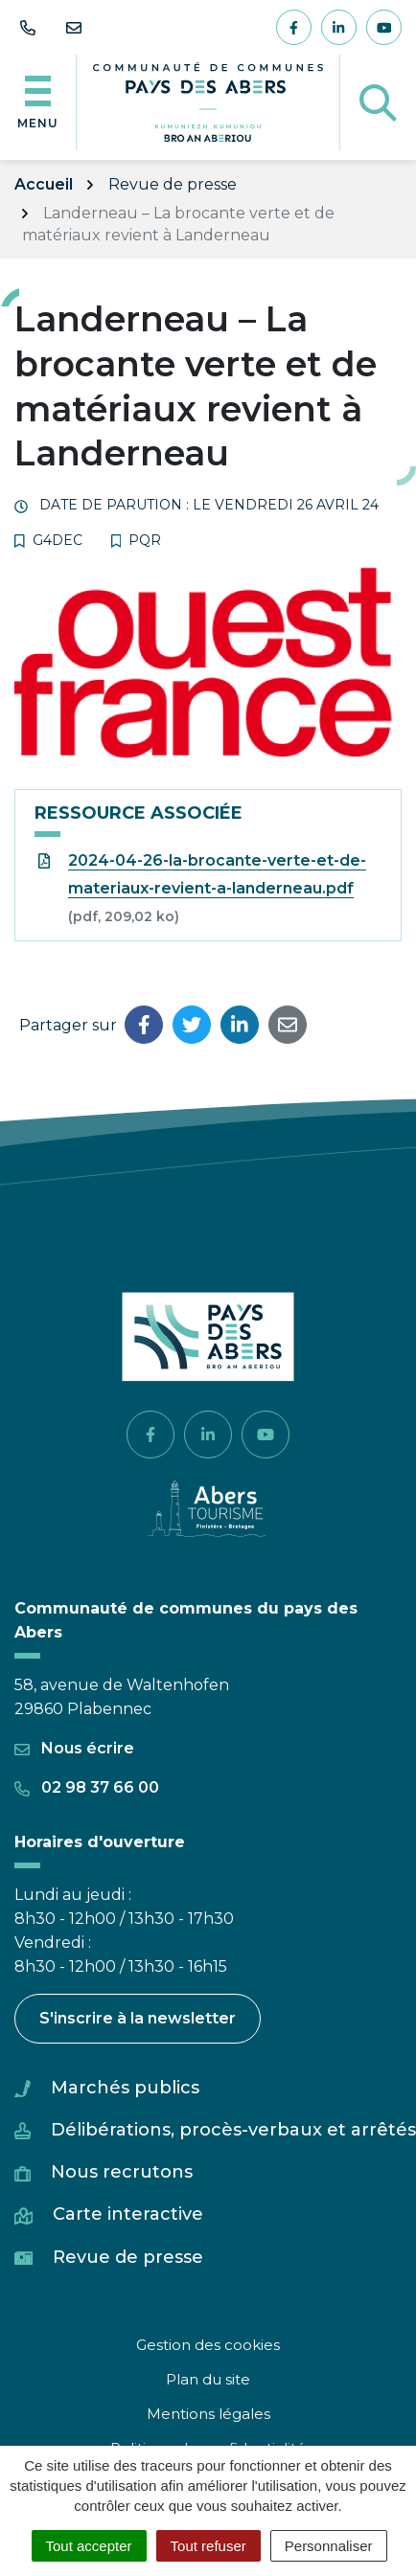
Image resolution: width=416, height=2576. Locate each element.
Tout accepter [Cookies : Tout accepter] (89, 2546)
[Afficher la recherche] (377, 102)
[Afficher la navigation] (38, 102)
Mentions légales (208, 2414)
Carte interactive (128, 2214)
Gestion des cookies (208, 2345)
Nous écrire (74, 1748)
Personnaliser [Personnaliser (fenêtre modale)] (329, 2546)
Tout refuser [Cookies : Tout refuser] (208, 2546)
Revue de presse (128, 2257)
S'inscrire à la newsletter (137, 2018)
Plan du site (208, 2379)
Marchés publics (125, 2087)
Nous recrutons (122, 2171)
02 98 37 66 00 (86, 1787)
